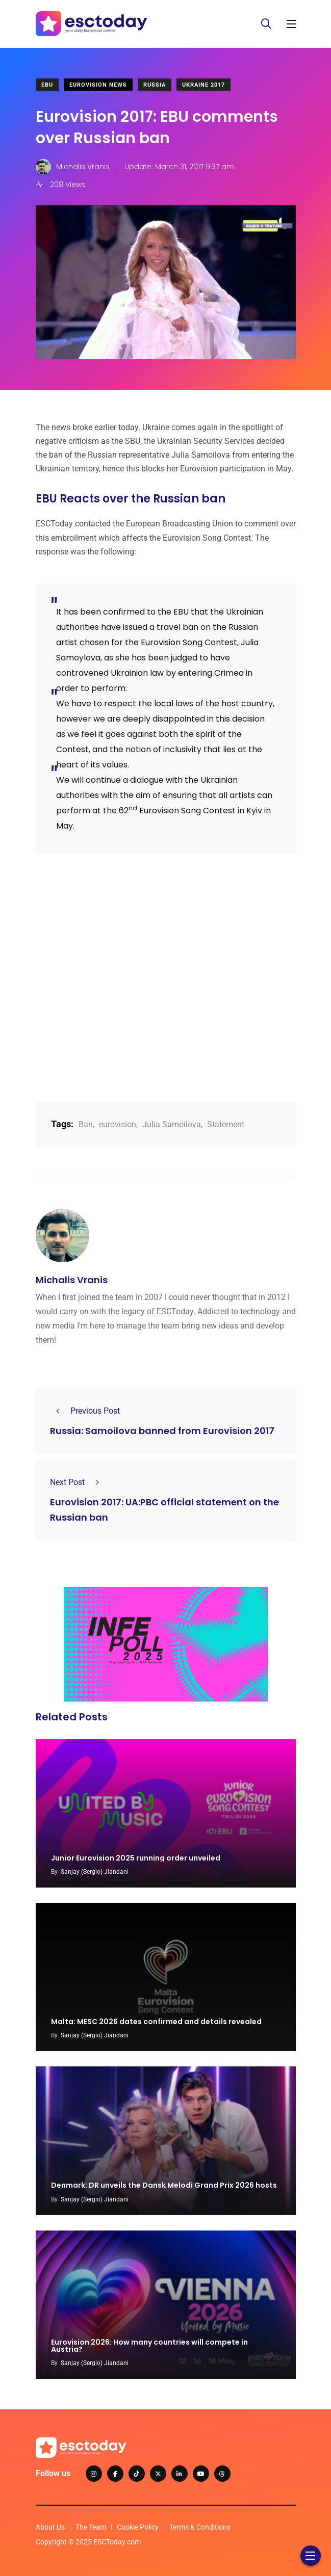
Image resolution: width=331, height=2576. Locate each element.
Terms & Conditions (200, 2527)
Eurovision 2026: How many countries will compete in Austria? (149, 2345)
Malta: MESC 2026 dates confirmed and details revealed (156, 2021)
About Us (50, 2527)
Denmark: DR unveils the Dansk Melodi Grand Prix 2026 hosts (164, 2186)
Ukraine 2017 (203, 85)
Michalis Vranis (72, 1279)
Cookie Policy (138, 2527)
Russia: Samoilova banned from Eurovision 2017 (162, 1431)
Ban (86, 1124)
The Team (90, 2527)
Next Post (77, 1482)
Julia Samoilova (171, 1124)
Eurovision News (98, 85)
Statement (225, 1124)
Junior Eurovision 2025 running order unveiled (135, 1858)
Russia (154, 85)
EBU (47, 85)
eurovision (117, 1124)
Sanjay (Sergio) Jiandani (95, 1871)
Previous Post (85, 1411)
